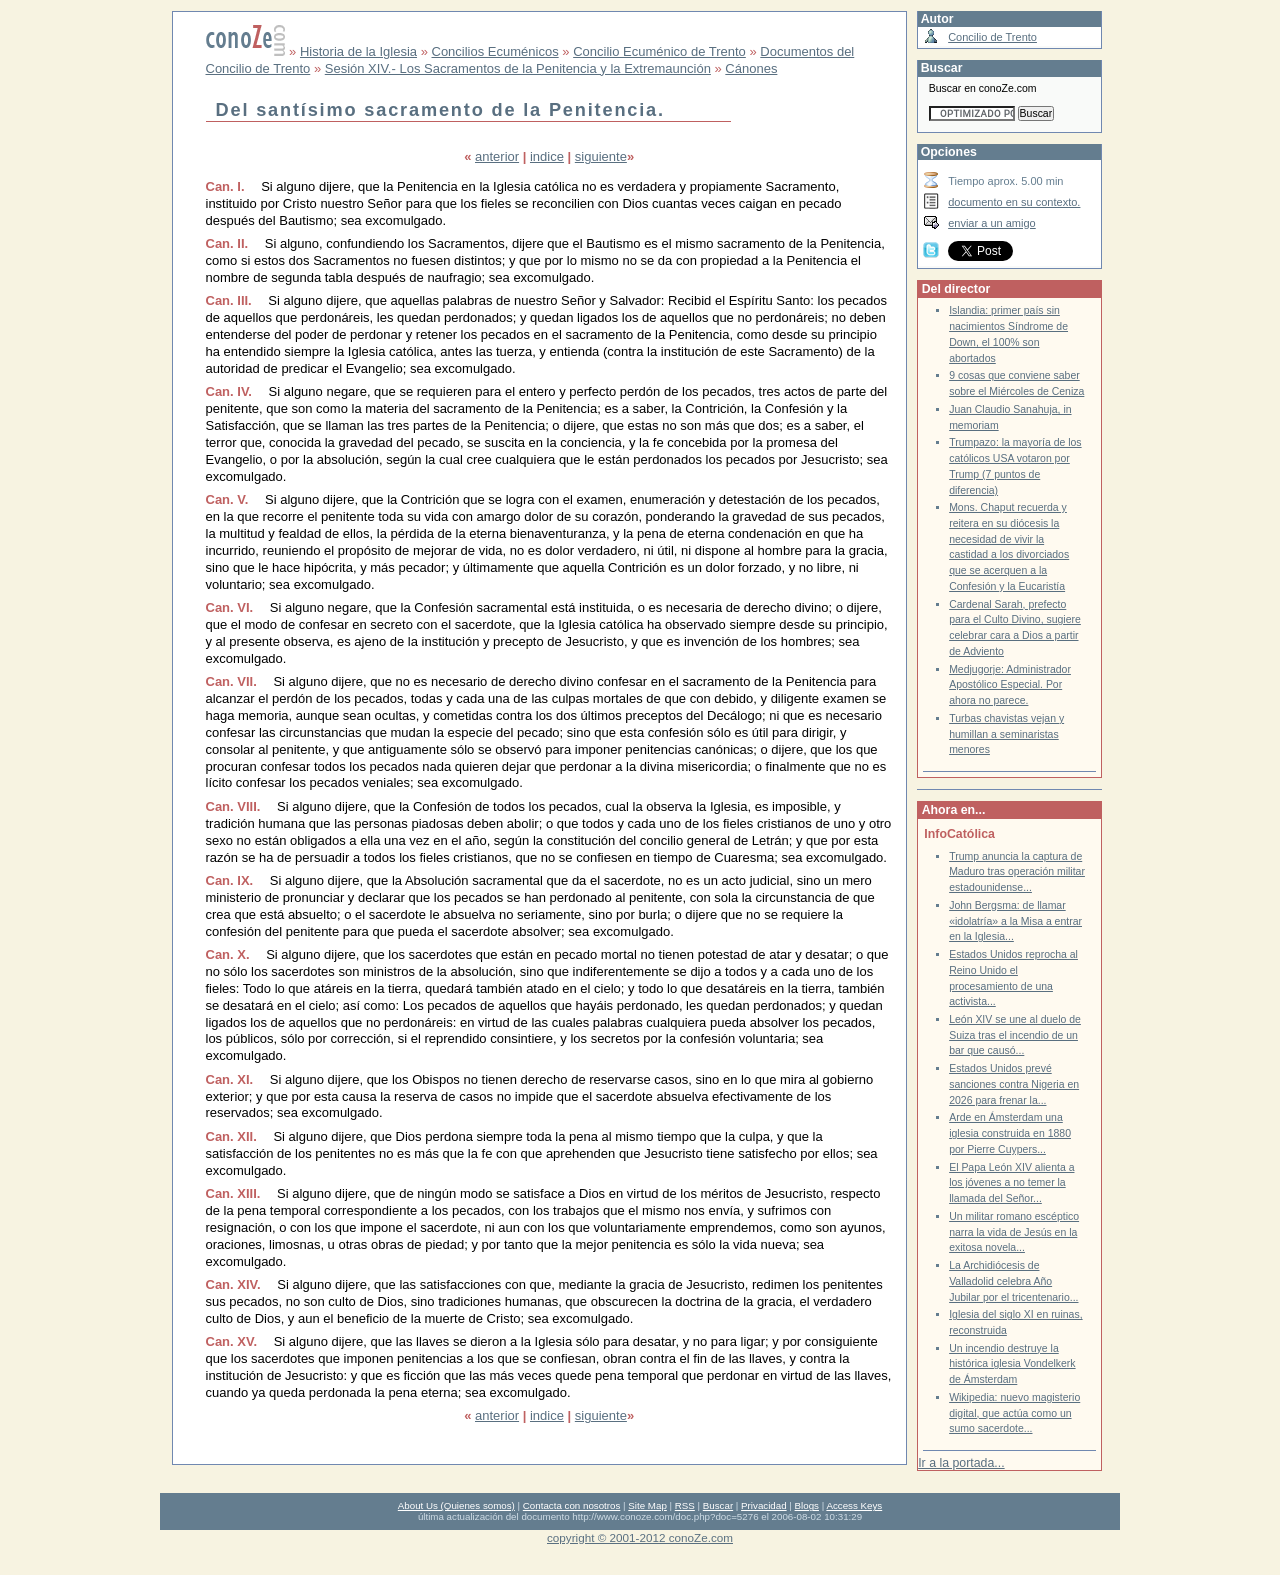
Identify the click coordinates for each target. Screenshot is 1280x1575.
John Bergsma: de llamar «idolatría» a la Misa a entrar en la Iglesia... (1015, 921)
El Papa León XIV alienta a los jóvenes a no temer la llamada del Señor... (1011, 1183)
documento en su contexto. (1014, 202)
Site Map (647, 1505)
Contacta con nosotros (572, 1505)
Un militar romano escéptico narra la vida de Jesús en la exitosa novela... (1014, 1232)
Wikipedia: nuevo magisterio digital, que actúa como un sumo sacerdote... (1014, 1413)
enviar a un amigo (992, 223)
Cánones (751, 68)
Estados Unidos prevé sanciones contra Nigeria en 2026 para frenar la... (1014, 1084)
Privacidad (764, 1505)
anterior (497, 156)
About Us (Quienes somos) (456, 1505)
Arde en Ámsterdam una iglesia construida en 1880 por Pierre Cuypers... (1010, 1133)
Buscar (718, 1505)
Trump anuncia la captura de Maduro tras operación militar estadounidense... (1017, 872)
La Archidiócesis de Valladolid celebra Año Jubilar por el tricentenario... (1013, 1281)
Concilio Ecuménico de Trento (659, 51)
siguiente (601, 156)
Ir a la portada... (961, 1463)
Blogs (807, 1505)
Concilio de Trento (992, 37)
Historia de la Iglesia (358, 51)
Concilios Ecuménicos (495, 51)
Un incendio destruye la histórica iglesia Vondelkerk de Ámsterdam (1012, 1364)
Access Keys (854, 1505)
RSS (685, 1505)
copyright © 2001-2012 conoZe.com (640, 1537)
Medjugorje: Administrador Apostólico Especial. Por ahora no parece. (1010, 685)
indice (547, 156)
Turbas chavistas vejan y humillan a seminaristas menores (1006, 734)
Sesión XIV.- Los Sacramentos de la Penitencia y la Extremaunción (518, 68)
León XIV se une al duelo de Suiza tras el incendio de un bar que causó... (1015, 1035)
